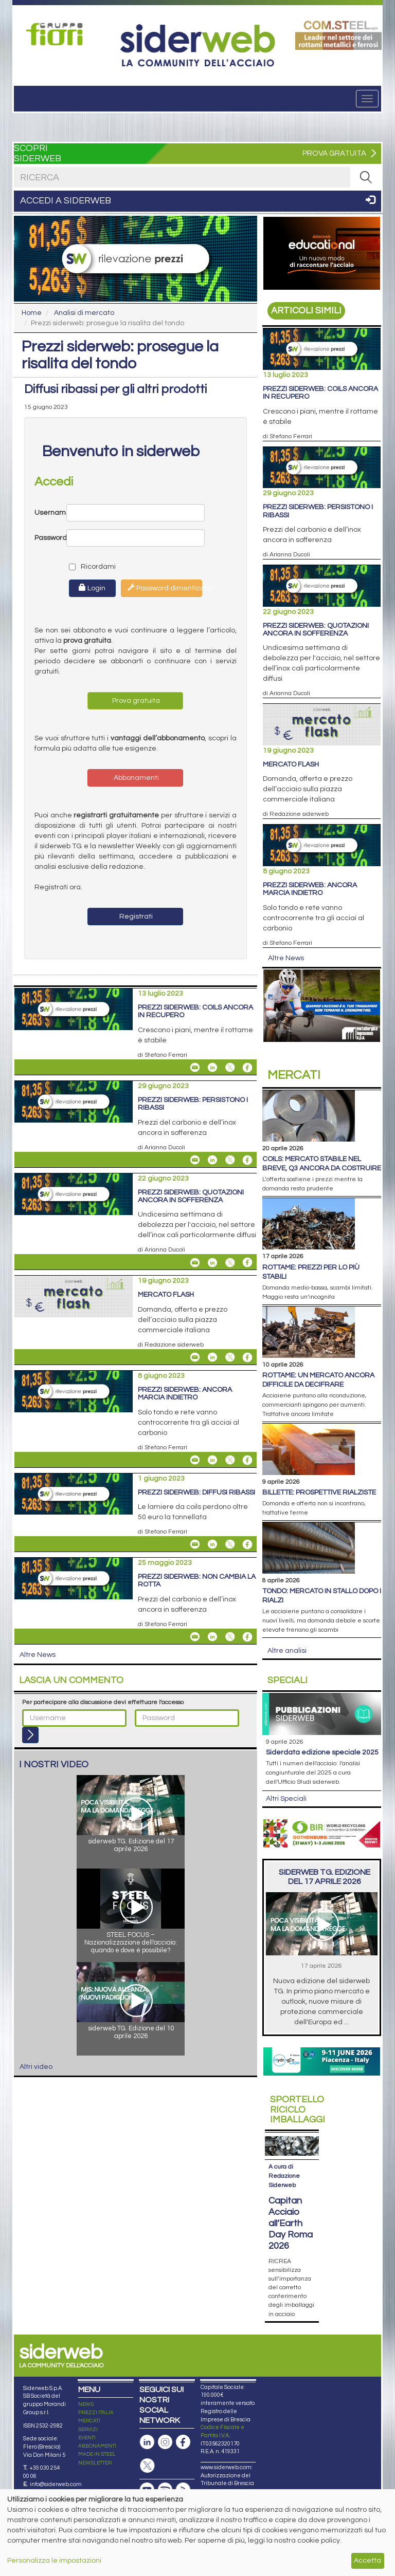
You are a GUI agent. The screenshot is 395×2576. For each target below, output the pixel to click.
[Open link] (56, 34)
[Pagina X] (147, 2466)
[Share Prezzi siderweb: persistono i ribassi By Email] (195, 1160)
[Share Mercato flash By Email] (195, 1357)
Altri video (36, 2066)
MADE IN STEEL (97, 2454)
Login (92, 588)
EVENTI (87, 2437)
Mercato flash (166, 1294)
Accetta (367, 2560)
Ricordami (83, 566)
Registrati (135, 916)
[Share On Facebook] (247, 1067)
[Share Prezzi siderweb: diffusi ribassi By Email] (195, 1544)
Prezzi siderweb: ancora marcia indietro (185, 1393)
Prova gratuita (135, 700)
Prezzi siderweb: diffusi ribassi (196, 1492)
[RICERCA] (365, 177)
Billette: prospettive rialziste (319, 1492)
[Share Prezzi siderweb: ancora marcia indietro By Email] (195, 1460)
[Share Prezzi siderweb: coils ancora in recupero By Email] (195, 1067)
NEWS (86, 2404)
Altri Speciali (286, 1798)
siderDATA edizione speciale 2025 (322, 1752)
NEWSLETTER (95, 2463)
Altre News (38, 1654)
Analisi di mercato (84, 312)
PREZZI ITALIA (96, 2412)
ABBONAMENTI (97, 2446)
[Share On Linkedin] (212, 1067)
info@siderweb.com (56, 2484)
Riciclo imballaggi (297, 2110)
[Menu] (367, 98)
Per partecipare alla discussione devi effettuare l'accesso (103, 1702)
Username (50, 512)
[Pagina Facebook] (183, 2442)
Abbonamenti (135, 777)
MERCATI (89, 2420)
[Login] (30, 1735)
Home (32, 312)
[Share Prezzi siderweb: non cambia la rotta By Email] (195, 1636)
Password (50, 538)
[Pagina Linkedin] (147, 2442)
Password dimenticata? (165, 588)
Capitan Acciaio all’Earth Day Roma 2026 (290, 2223)
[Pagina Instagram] (165, 2442)
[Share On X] (230, 1067)
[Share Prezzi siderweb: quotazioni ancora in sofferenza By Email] (195, 1262)
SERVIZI (88, 2429)
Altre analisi (287, 1650)
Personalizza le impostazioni (54, 2560)
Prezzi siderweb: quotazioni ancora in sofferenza (191, 1196)
